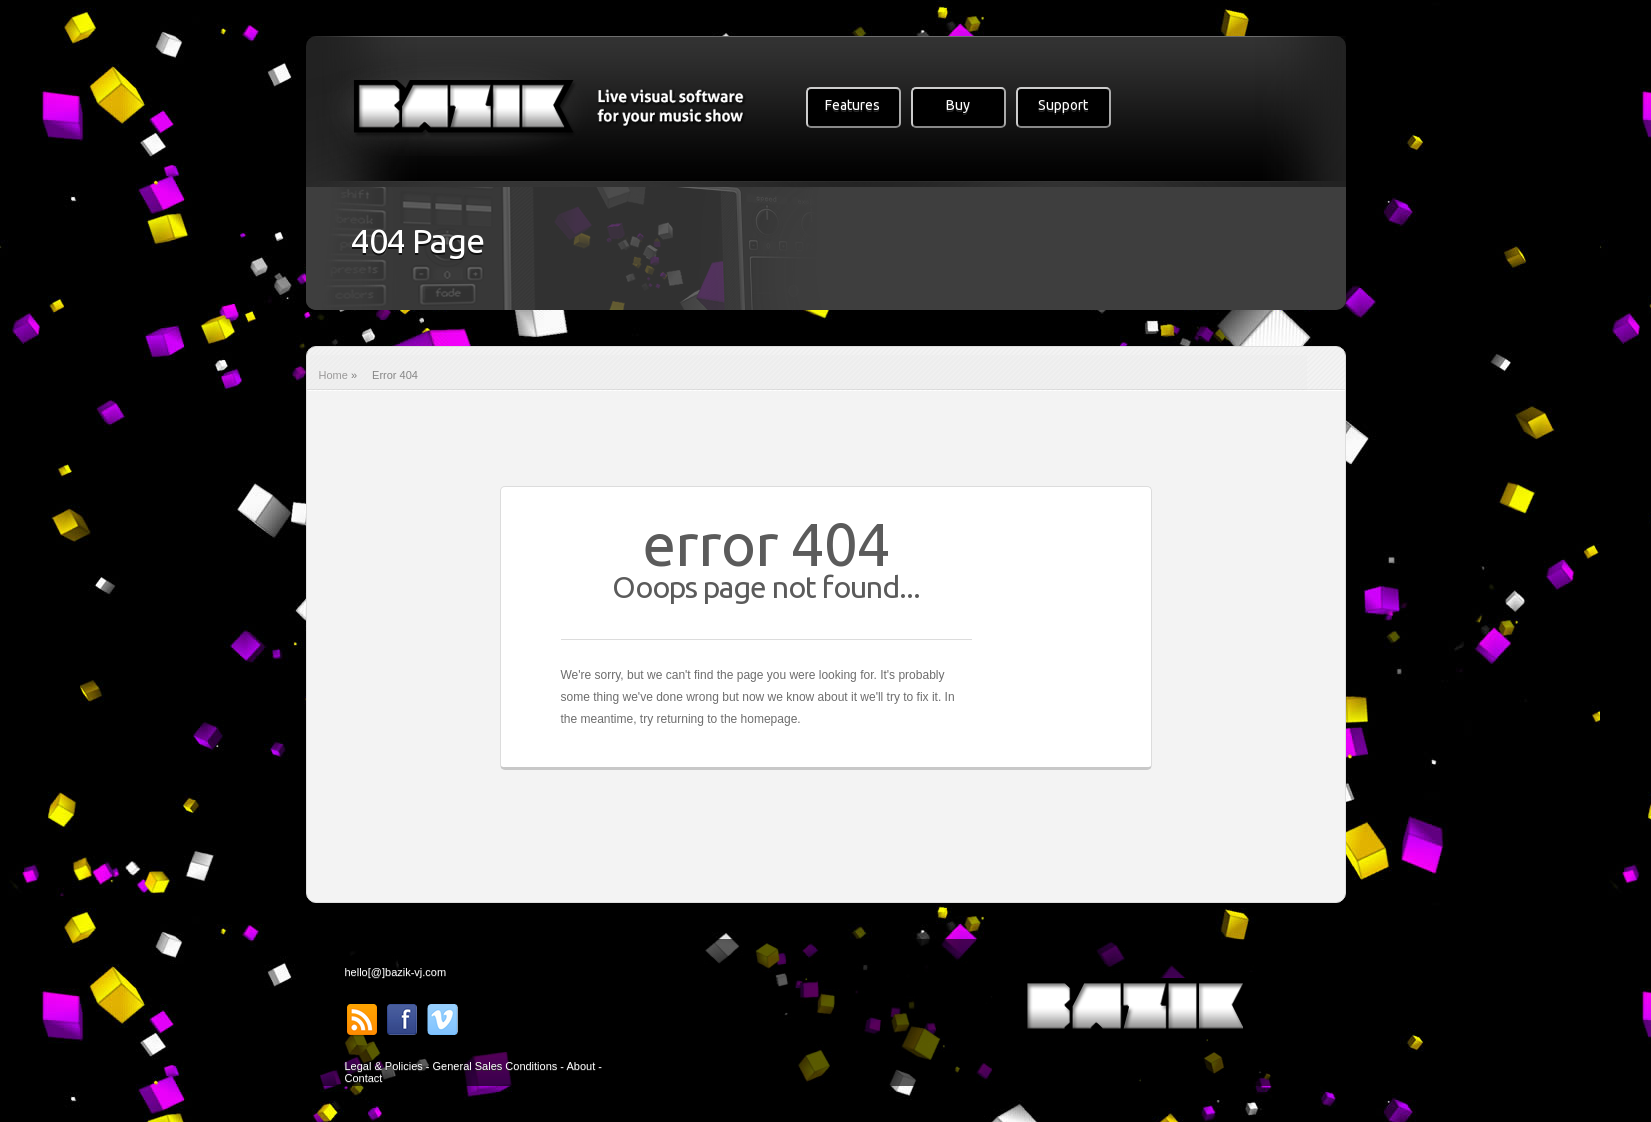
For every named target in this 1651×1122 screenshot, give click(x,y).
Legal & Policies (384, 1066)
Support (1063, 105)
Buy (958, 105)
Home (333, 375)
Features (852, 105)
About (580, 1066)
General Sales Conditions (495, 1066)
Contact (364, 1078)
